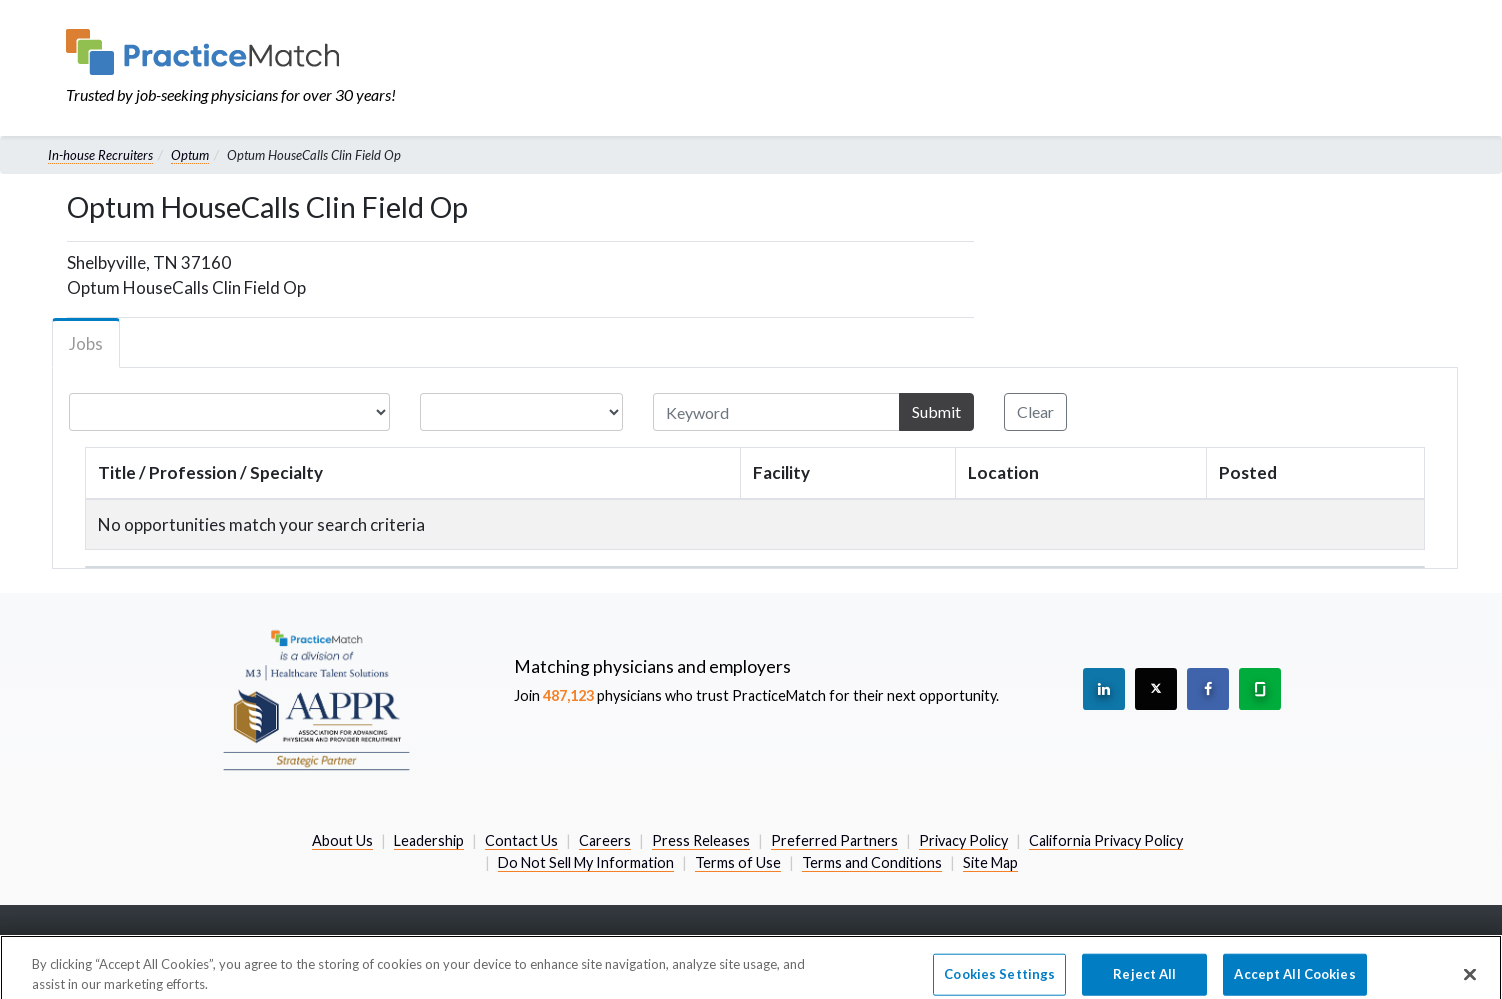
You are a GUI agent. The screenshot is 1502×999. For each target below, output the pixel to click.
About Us (342, 840)
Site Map (990, 862)
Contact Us (521, 840)
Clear (1035, 411)
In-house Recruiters (100, 155)
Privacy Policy (963, 840)
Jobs (86, 343)
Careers (605, 840)
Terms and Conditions (872, 862)
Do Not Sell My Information (586, 862)
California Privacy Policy (1106, 840)
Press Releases (701, 840)
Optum (190, 155)
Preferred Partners (834, 840)
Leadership (429, 840)
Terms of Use (738, 862)
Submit (936, 411)
